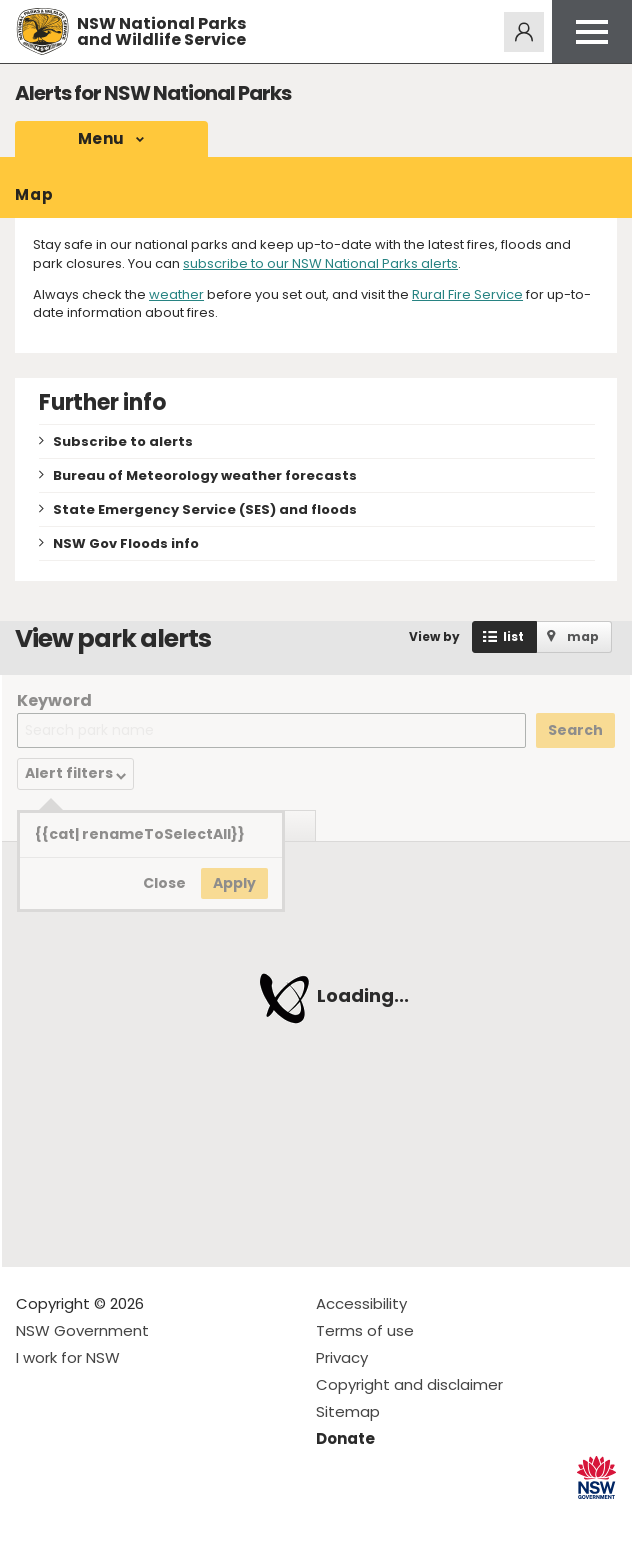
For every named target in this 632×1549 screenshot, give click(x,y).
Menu (101, 138)
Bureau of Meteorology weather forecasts (205, 475)
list (513, 636)
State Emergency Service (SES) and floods (205, 509)
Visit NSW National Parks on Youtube (120, 1517)
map (583, 636)
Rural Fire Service (467, 294)
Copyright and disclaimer (409, 1384)
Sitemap (348, 1411)
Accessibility (361, 1303)
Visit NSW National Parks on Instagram (77, 1517)
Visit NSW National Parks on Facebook (34, 1517)
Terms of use (365, 1330)
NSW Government (82, 1330)
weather (176, 294)
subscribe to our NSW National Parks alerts (320, 263)
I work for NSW (68, 1357)
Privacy (342, 1357)
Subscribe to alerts (123, 441)
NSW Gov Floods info (126, 543)
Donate (345, 1438)
